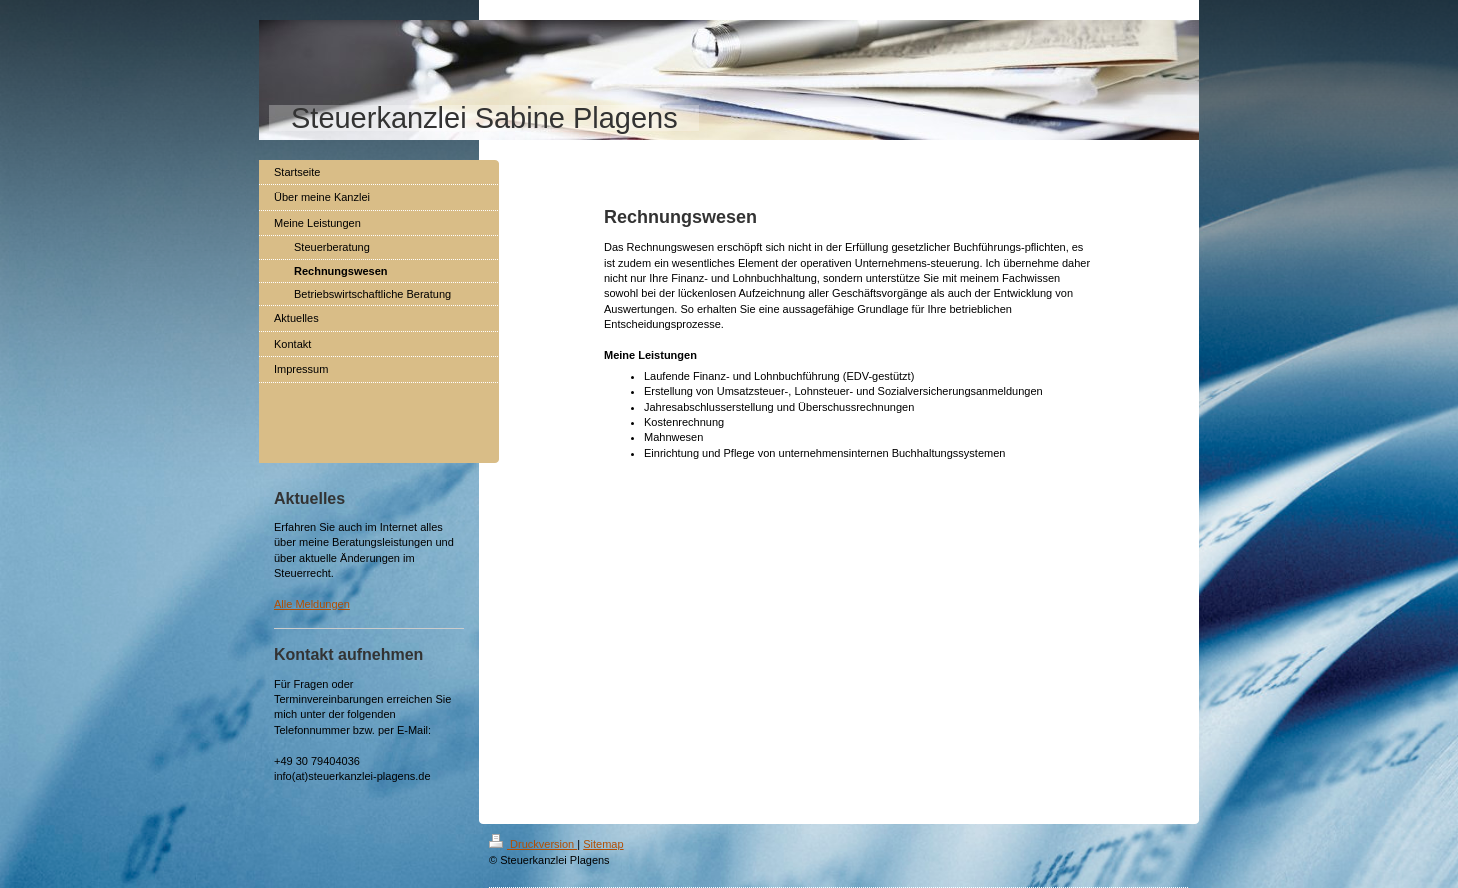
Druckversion (533, 844)
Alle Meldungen (312, 604)
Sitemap (603, 844)
